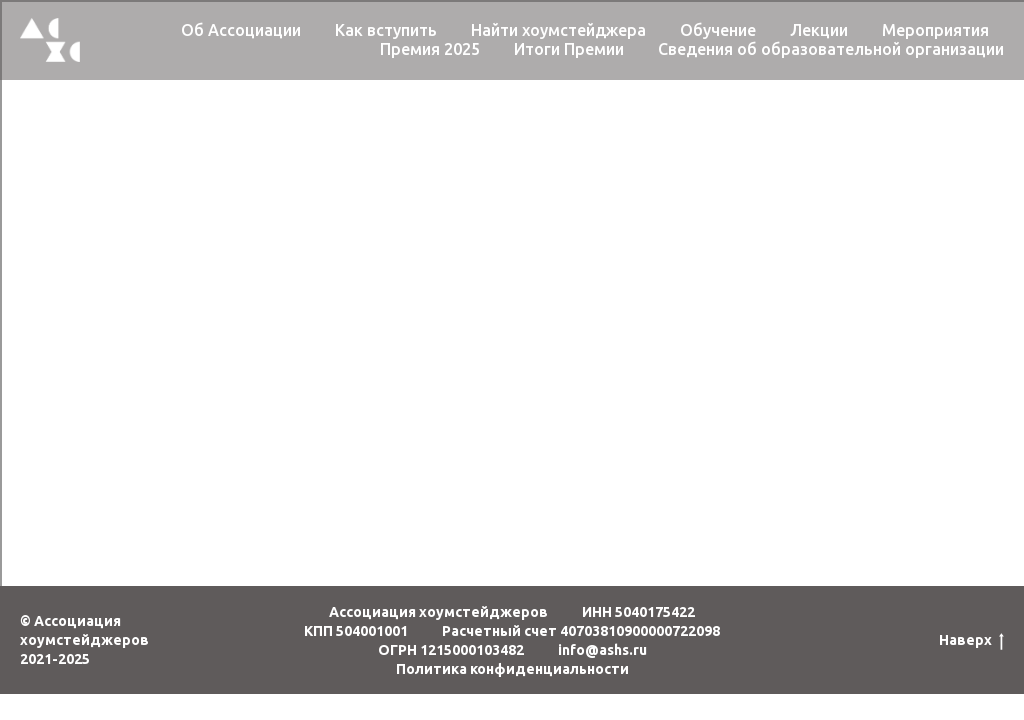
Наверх (971, 641)
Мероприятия (935, 30)
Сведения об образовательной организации (831, 49)
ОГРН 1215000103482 (451, 650)
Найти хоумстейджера (558, 30)
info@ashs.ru (602, 650)
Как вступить (386, 30)
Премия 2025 (430, 49)
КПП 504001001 (356, 631)
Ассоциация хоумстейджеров (438, 612)
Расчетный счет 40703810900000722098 (581, 631)
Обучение (718, 30)
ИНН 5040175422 (638, 612)
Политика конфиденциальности (512, 669)
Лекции (819, 30)
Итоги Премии (569, 49)
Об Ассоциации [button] (241, 30)
